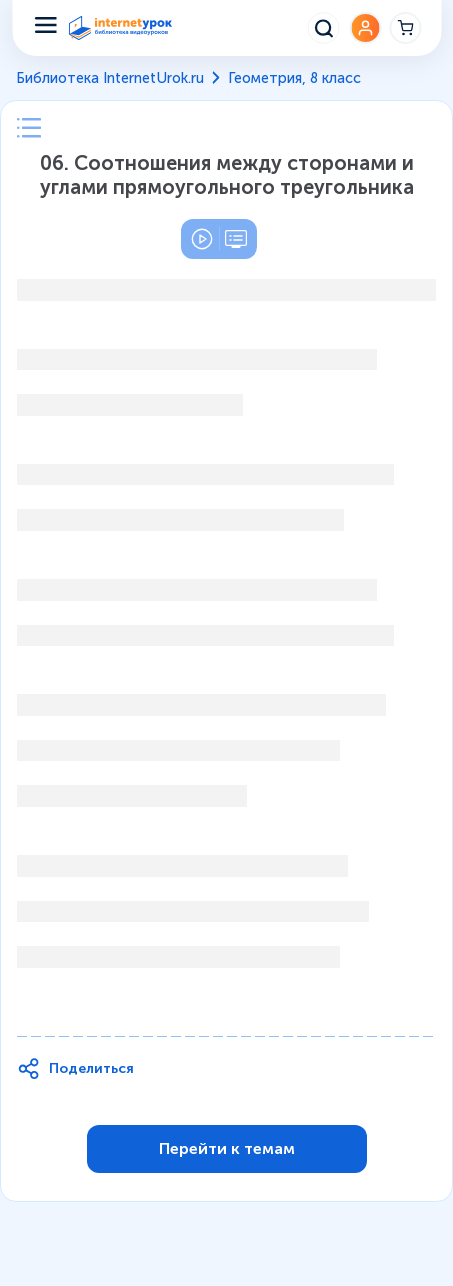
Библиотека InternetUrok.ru (110, 78)
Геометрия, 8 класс (294, 78)
